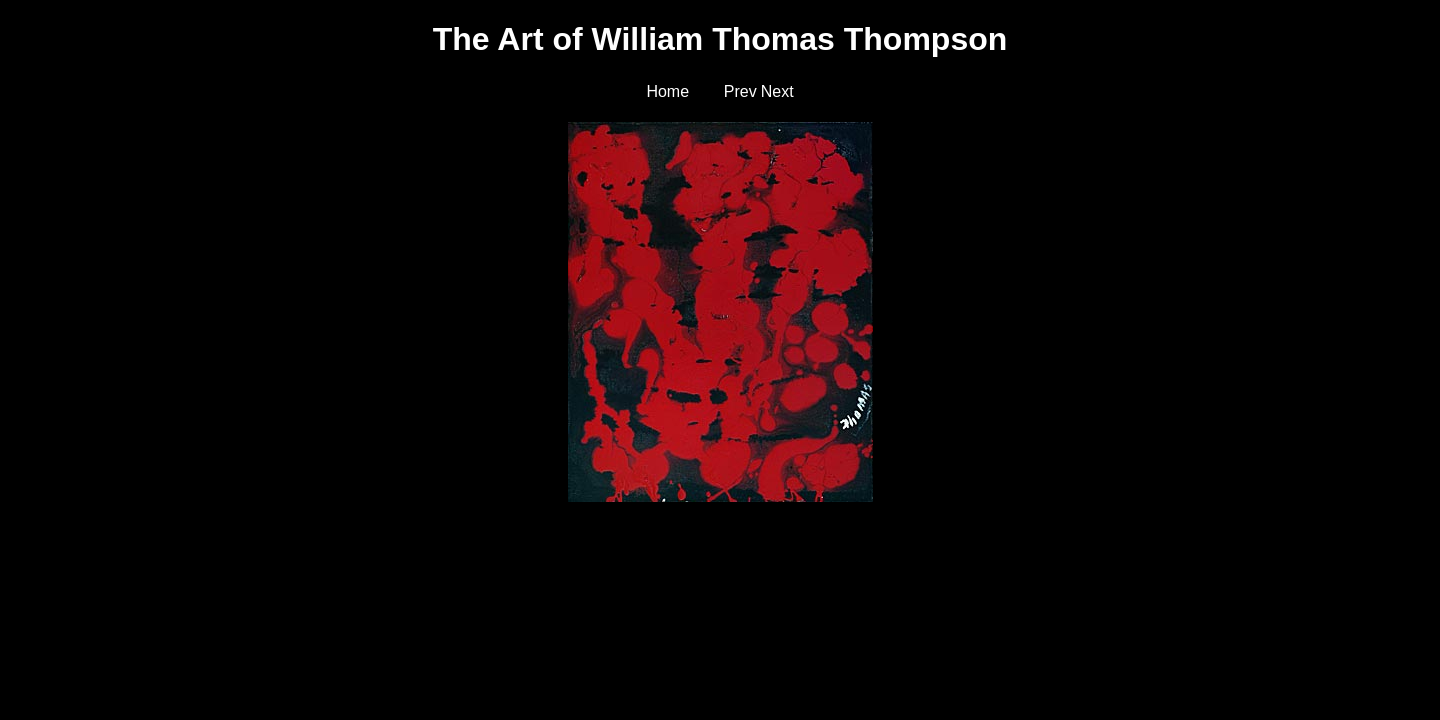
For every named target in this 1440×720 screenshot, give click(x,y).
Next (777, 91)
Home (667, 91)
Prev (740, 91)
